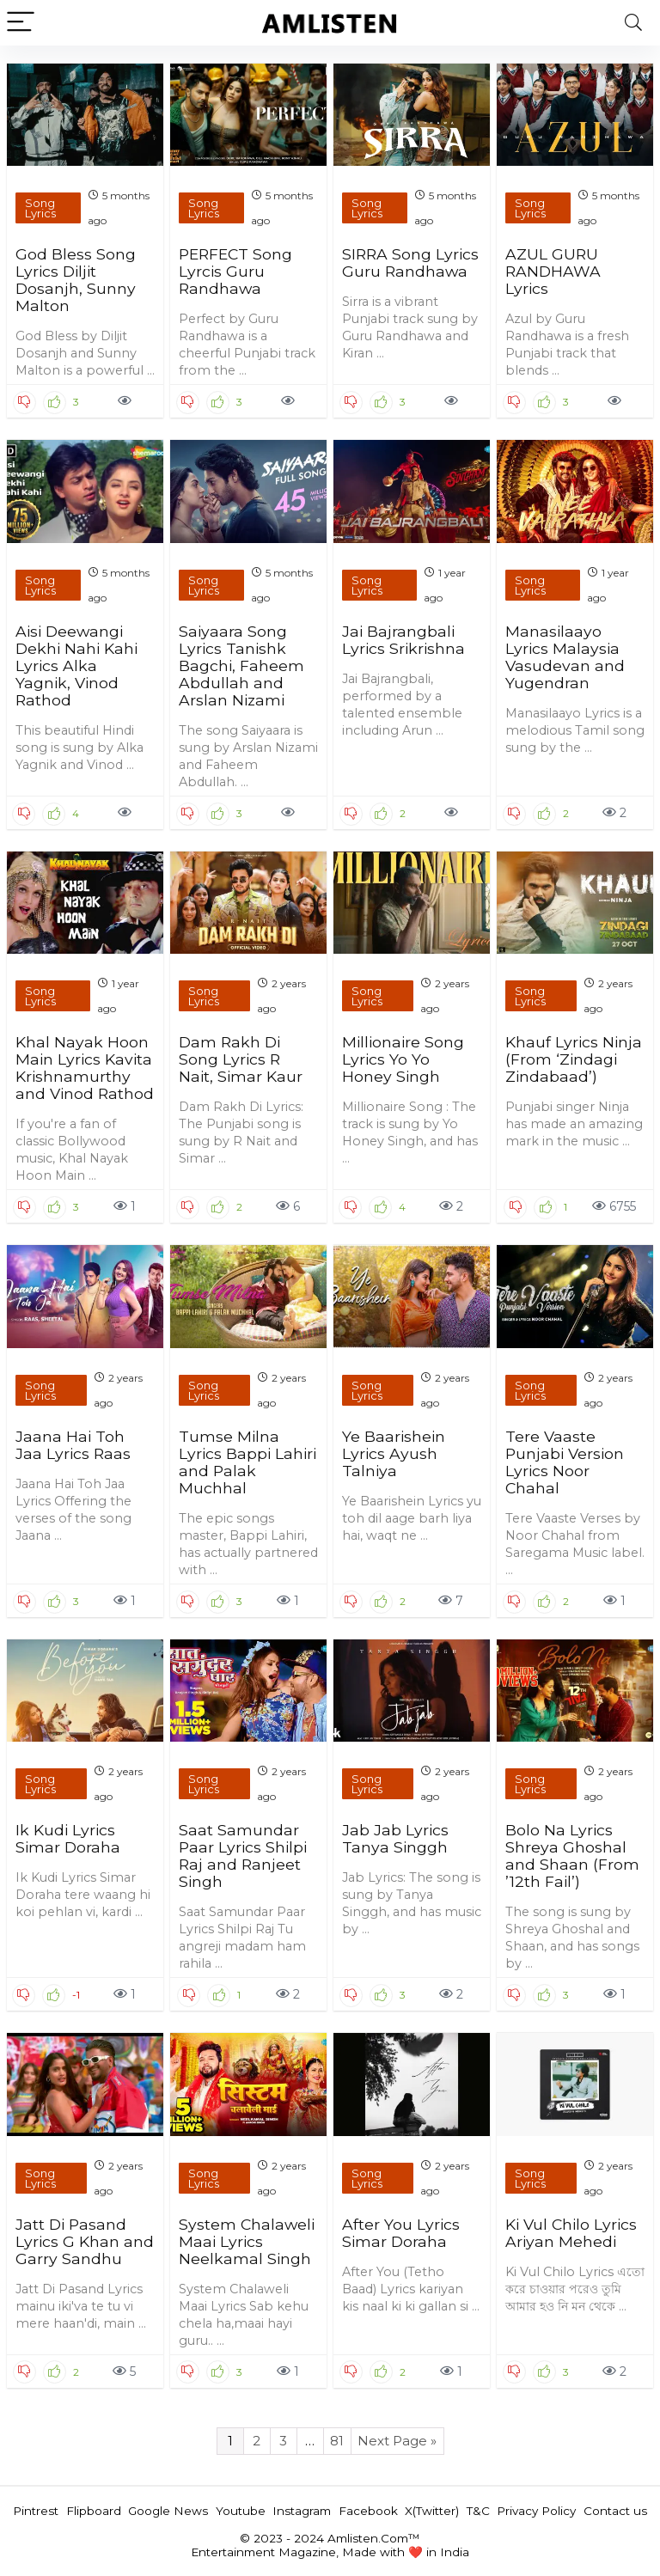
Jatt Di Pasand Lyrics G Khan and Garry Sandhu (84, 2241)
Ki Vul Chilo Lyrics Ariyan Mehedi (571, 2232)
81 (337, 2441)
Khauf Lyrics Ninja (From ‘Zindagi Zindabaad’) (573, 1059)
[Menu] (20, 23)
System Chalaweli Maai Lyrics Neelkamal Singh (247, 2241)
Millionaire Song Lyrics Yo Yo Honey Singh (403, 1059)
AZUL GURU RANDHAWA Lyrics (553, 271)
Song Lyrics (40, 208)
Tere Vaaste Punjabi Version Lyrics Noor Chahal (564, 1462)
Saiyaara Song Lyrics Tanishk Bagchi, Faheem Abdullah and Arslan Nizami (241, 665)
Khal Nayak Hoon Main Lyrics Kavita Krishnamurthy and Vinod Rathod (84, 1067)
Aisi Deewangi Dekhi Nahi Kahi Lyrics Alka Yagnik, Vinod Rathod (76, 665)
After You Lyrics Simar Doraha (401, 2232)
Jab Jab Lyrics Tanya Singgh (395, 1838)
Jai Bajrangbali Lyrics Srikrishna (403, 639)
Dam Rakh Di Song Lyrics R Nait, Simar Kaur (240, 1059)
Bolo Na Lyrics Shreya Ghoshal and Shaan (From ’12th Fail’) (572, 1855)
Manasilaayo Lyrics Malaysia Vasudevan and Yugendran (565, 657)
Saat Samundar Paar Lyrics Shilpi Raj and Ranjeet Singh (243, 1855)
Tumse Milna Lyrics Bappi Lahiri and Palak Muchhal (247, 1462)
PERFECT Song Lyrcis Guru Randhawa (235, 271)
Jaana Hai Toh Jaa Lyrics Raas (73, 1444)
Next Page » (397, 2441)
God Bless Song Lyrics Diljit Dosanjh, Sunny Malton (75, 279)
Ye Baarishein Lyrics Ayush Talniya (393, 1453)
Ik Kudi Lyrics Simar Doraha (67, 1838)
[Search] (633, 23)
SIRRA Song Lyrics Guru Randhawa (410, 262)
